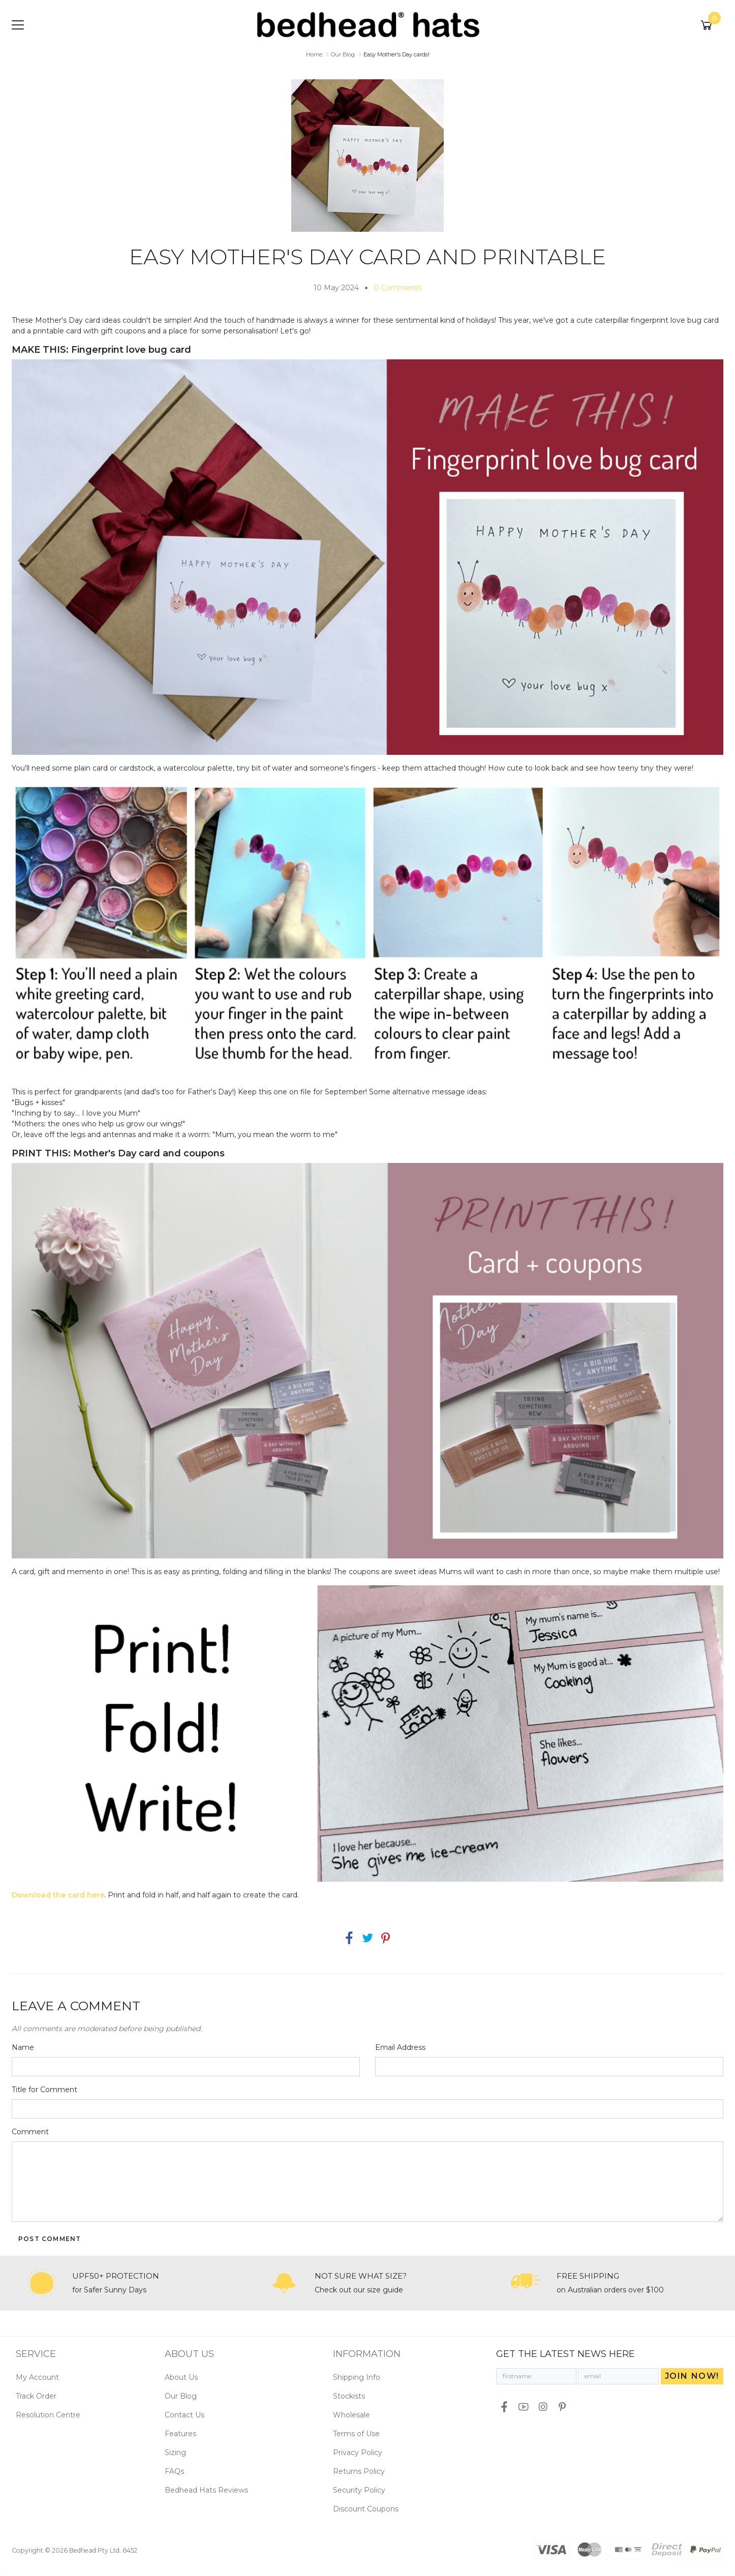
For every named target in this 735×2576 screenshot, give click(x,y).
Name (23, 2047)
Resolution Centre (48, 2414)
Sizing (175, 2452)
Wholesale (351, 2414)
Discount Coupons (366, 2508)
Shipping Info (356, 2377)
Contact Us (184, 2414)
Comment (30, 2131)
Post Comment (49, 2239)
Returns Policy (359, 2471)
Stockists (349, 2396)
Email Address (400, 2047)
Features (180, 2433)
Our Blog (181, 2396)
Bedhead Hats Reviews (206, 2490)
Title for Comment (44, 2089)
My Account (37, 2377)
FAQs (174, 2471)
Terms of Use (356, 2433)
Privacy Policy (357, 2452)
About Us (181, 2377)
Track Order (36, 2396)
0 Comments (397, 287)
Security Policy (359, 2490)
